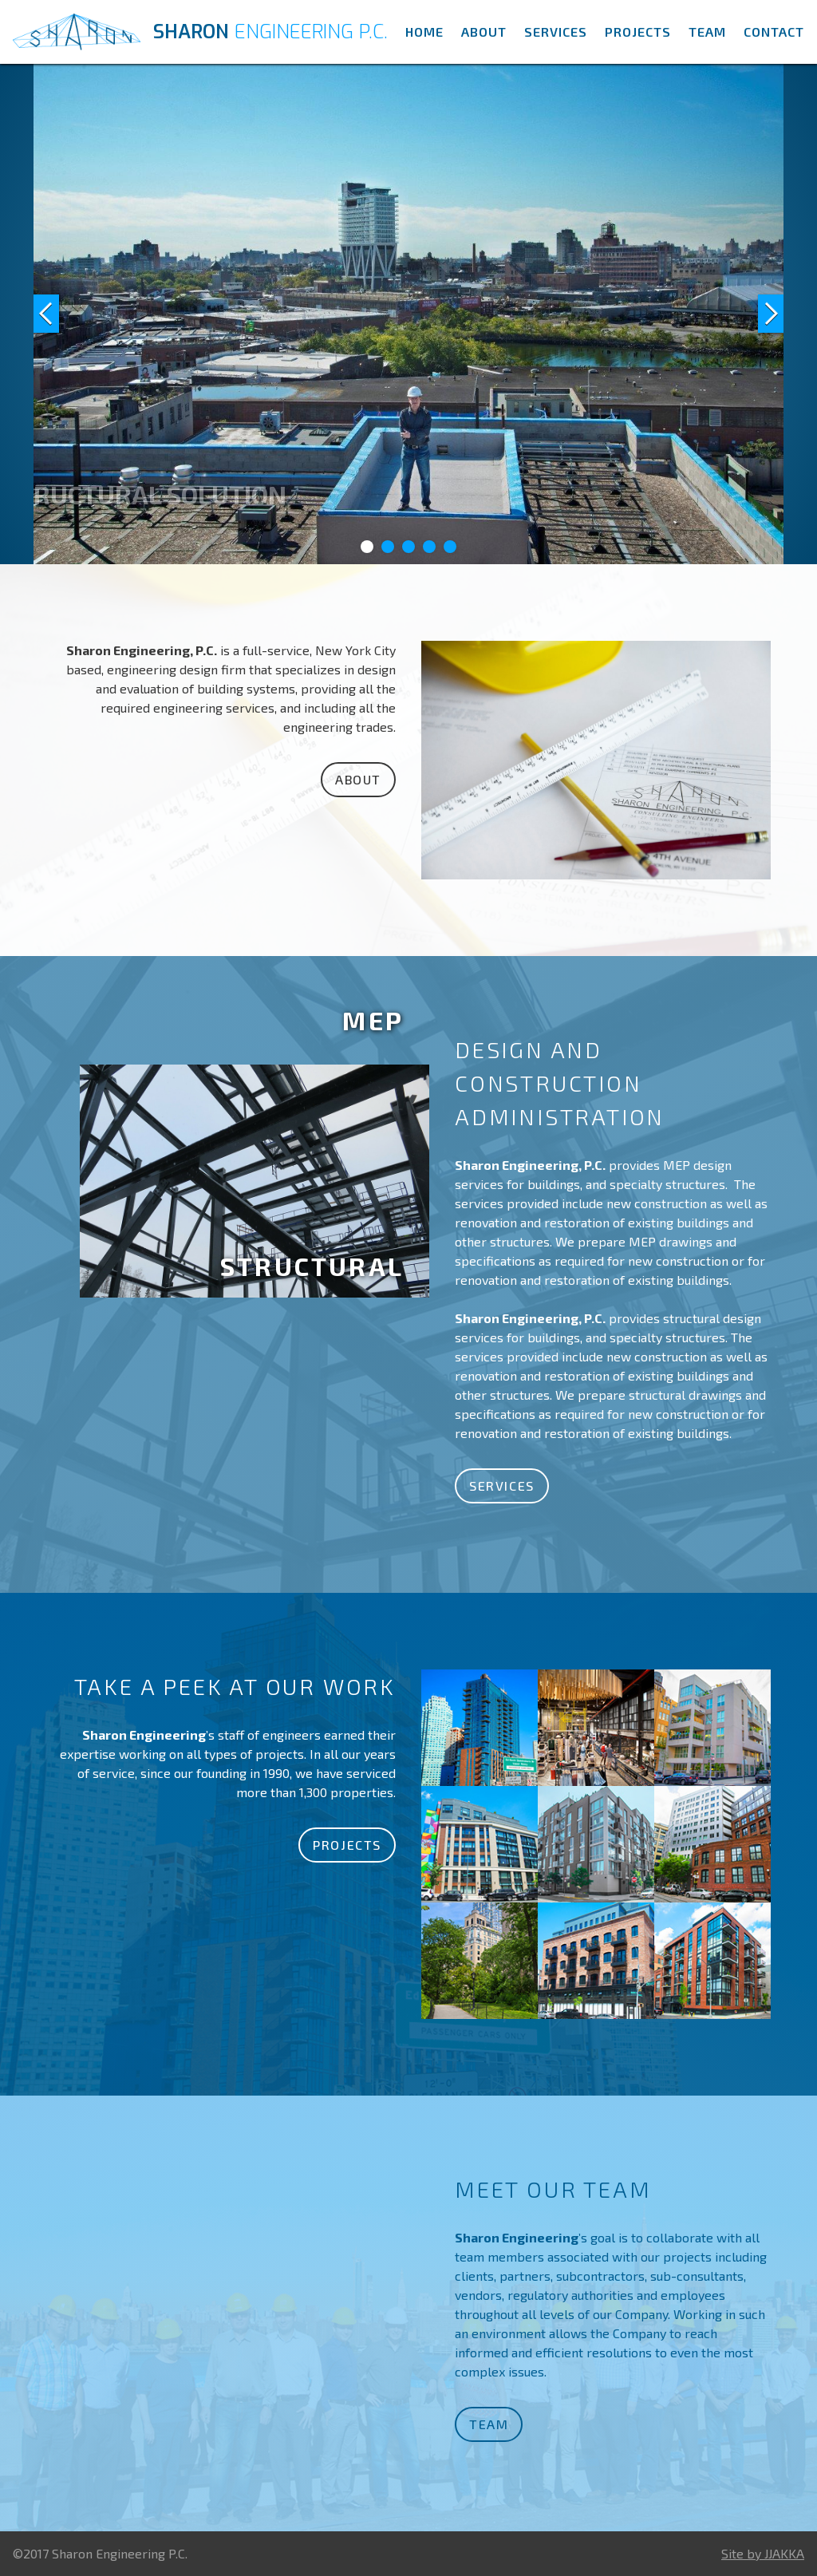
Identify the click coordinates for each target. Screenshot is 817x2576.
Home (424, 31)
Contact (774, 31)
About (484, 31)
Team (707, 31)
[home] (203, 32)
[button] (65, 314)
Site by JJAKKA (762, 2553)
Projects (638, 31)
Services (555, 31)
